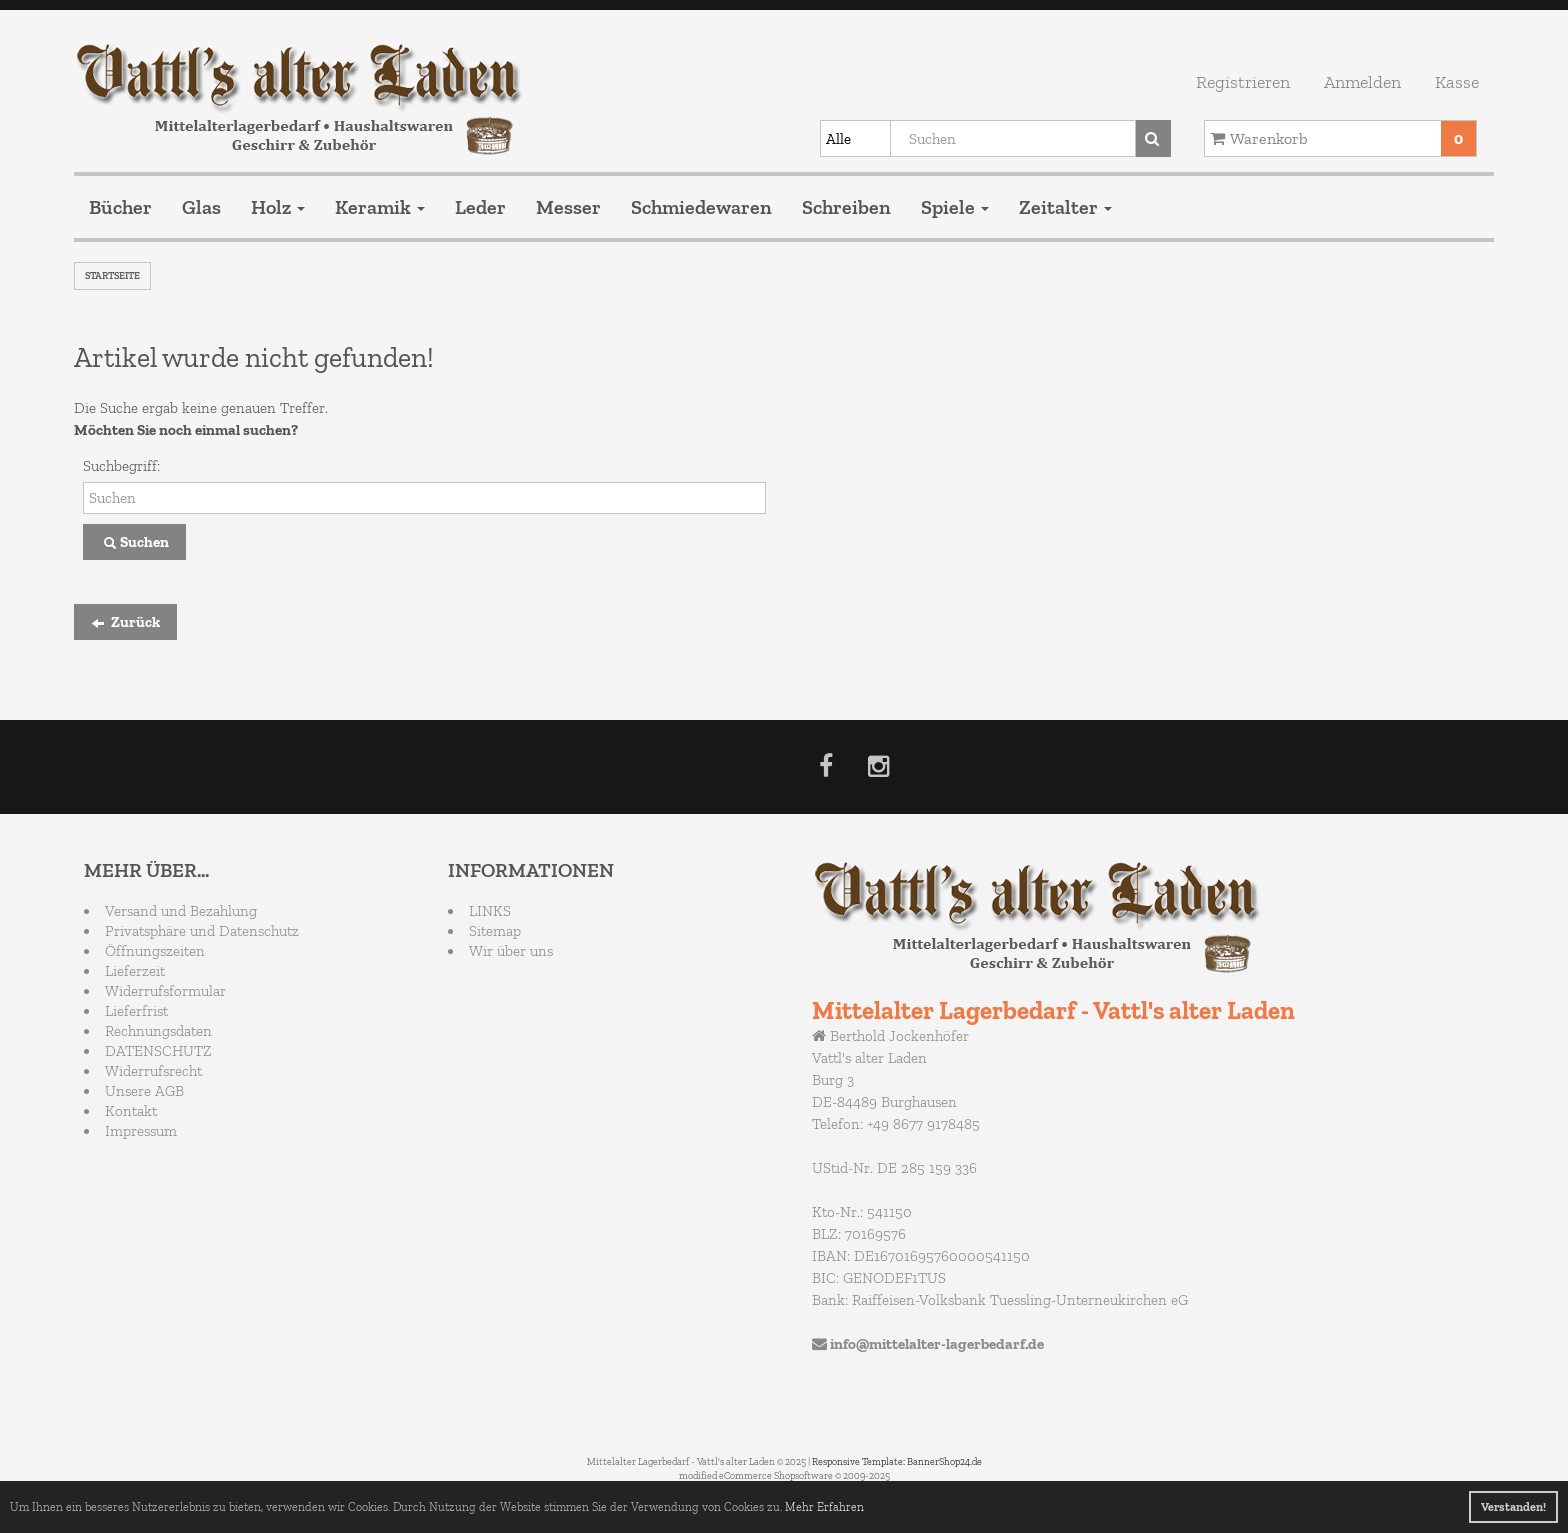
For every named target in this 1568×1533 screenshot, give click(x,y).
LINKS (490, 911)
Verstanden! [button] (1513, 1507)
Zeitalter (1065, 207)
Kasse (1457, 82)
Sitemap (495, 931)
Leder (480, 207)
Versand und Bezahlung (181, 911)
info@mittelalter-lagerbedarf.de (937, 1344)
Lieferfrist (136, 1011)
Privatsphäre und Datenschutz (202, 931)
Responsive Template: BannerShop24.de (897, 1462)
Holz (278, 207)
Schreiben (846, 207)
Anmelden (1362, 82)
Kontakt (131, 1111)
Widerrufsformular (165, 991)
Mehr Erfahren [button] (824, 1507)
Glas (201, 207)
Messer (568, 207)
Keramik (380, 207)
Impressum (141, 1131)
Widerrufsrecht (153, 1071)
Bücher (120, 207)
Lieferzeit (135, 971)
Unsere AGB (144, 1091)
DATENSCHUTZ (158, 1051)
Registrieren (1243, 82)
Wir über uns (511, 951)
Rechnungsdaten (158, 1031)
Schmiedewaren (701, 207)
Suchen (134, 543)
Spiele (955, 207)
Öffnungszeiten (155, 951)
